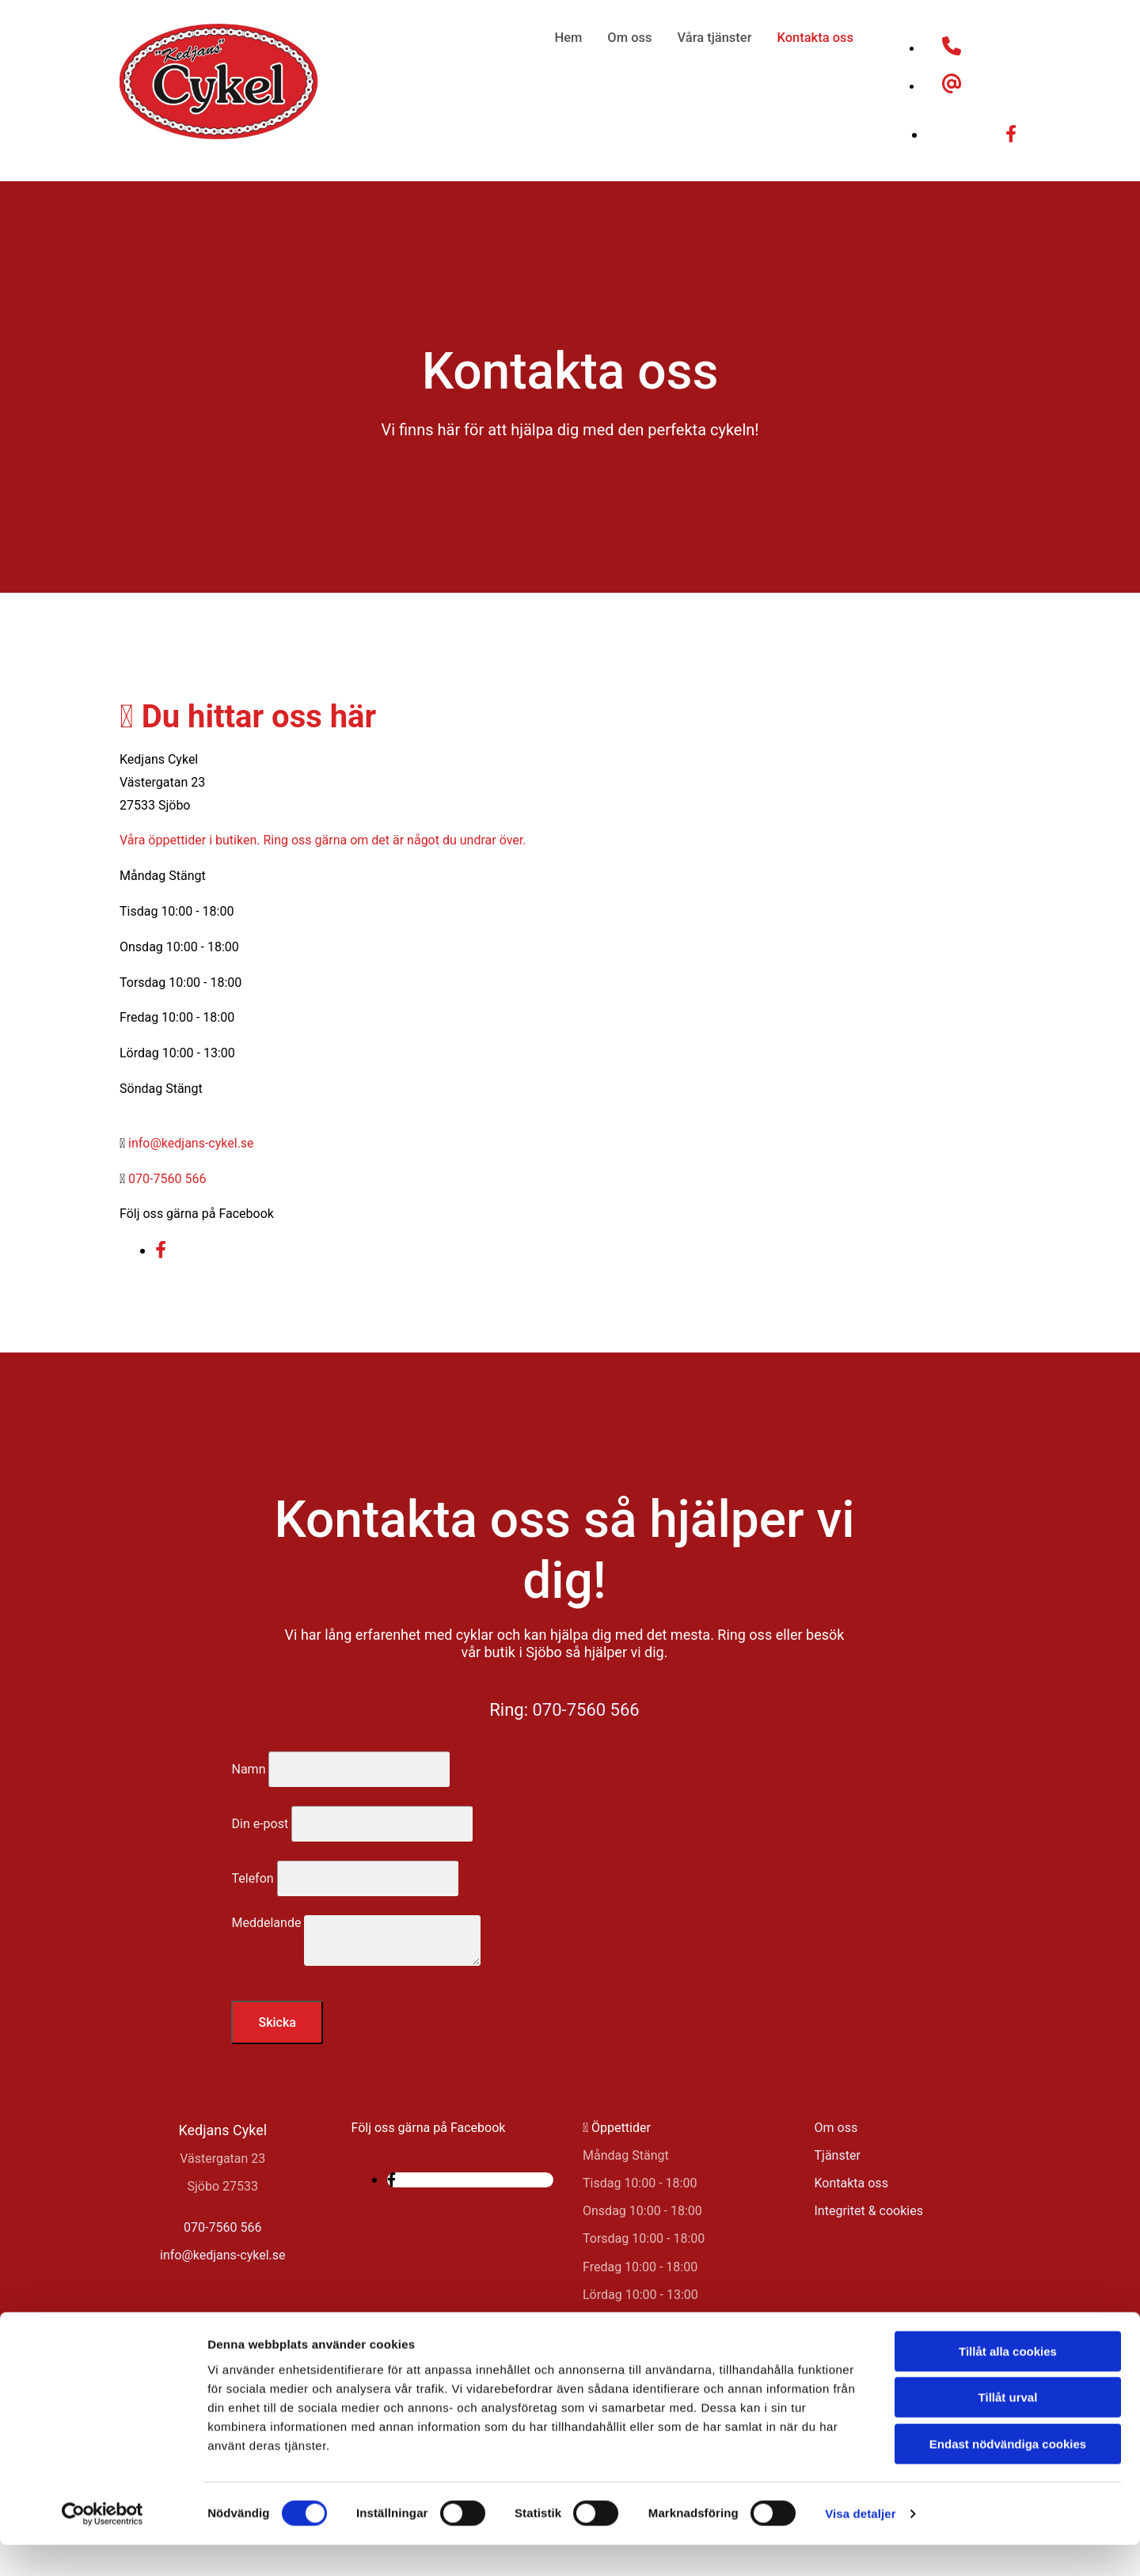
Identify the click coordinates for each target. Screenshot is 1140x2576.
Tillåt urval (1008, 2429)
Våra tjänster (718, 37)
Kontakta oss (816, 37)
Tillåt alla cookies (1008, 2382)
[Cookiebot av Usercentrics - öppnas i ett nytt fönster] (102, 2545)
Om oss (635, 37)
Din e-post (259, 1823)
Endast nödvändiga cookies (1007, 2475)
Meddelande (266, 1922)
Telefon (252, 1878)
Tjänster (838, 2155)
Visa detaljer (860, 2544)
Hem (574, 37)
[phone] (951, 48)
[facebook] (1010, 134)
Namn (248, 1769)
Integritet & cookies (869, 2210)
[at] (951, 86)
